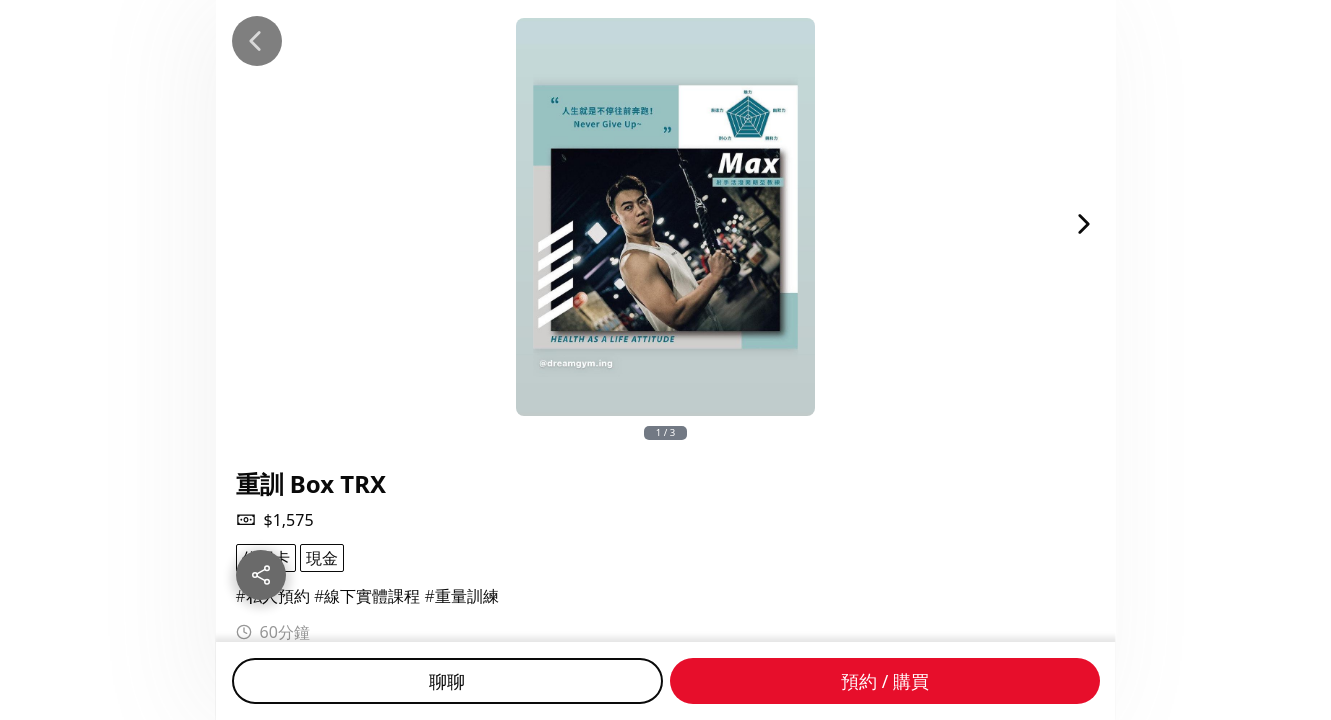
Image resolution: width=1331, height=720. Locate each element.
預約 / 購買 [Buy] (885, 681)
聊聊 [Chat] (447, 681)
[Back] (257, 41)
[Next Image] (1084, 224)
